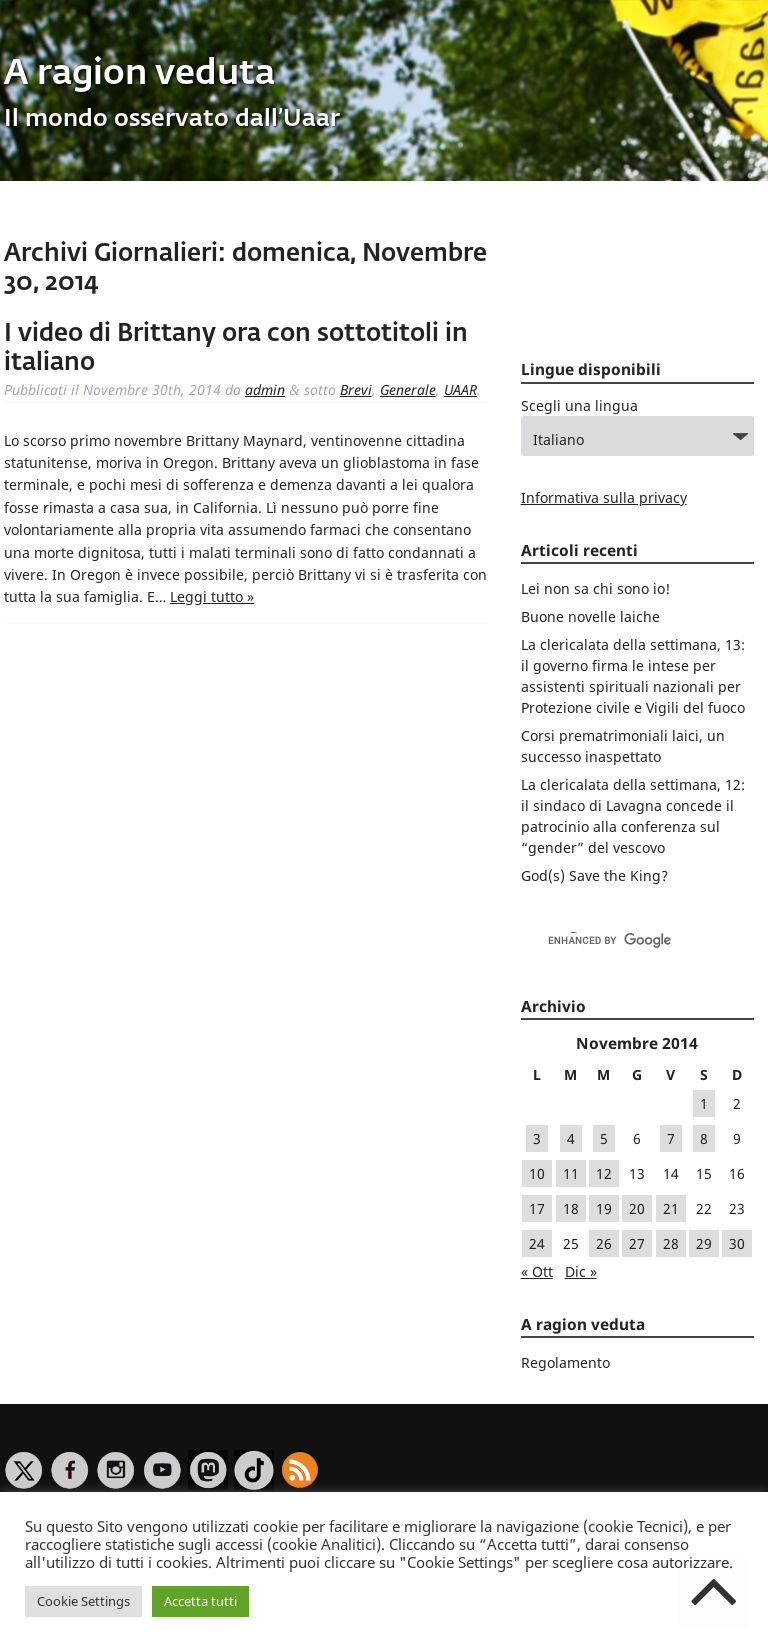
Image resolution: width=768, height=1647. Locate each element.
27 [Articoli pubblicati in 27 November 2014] (637, 1243)
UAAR (460, 389)
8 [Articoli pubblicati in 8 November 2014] (704, 1138)
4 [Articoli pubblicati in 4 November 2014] (571, 1138)
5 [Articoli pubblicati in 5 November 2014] (604, 1138)
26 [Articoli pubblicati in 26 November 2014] (604, 1243)
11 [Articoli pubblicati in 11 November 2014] (571, 1173)
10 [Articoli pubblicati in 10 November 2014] (537, 1173)
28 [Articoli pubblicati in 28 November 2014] (671, 1243)
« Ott (537, 1271)
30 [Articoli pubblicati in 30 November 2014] (737, 1243)
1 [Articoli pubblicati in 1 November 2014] (704, 1103)
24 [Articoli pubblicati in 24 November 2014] (537, 1243)
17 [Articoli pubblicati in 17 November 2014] (537, 1208)
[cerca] (616, 941)
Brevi (356, 389)
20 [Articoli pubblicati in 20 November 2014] (637, 1208)
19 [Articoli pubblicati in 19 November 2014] (604, 1208)
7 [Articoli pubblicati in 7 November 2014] (671, 1138)
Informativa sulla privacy (604, 497)
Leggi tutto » (212, 596)
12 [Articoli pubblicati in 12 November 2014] (604, 1173)
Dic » (581, 1271)
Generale (408, 389)
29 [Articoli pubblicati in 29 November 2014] (704, 1243)
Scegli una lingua (579, 405)
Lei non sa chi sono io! (595, 588)
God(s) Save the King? (594, 875)
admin (265, 389)
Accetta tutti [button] (200, 1601)
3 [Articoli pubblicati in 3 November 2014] (537, 1138)
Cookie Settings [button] (83, 1601)
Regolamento (565, 1362)
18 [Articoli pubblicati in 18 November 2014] (571, 1208)
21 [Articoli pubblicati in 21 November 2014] (671, 1208)
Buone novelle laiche (590, 616)
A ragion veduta (139, 74)
